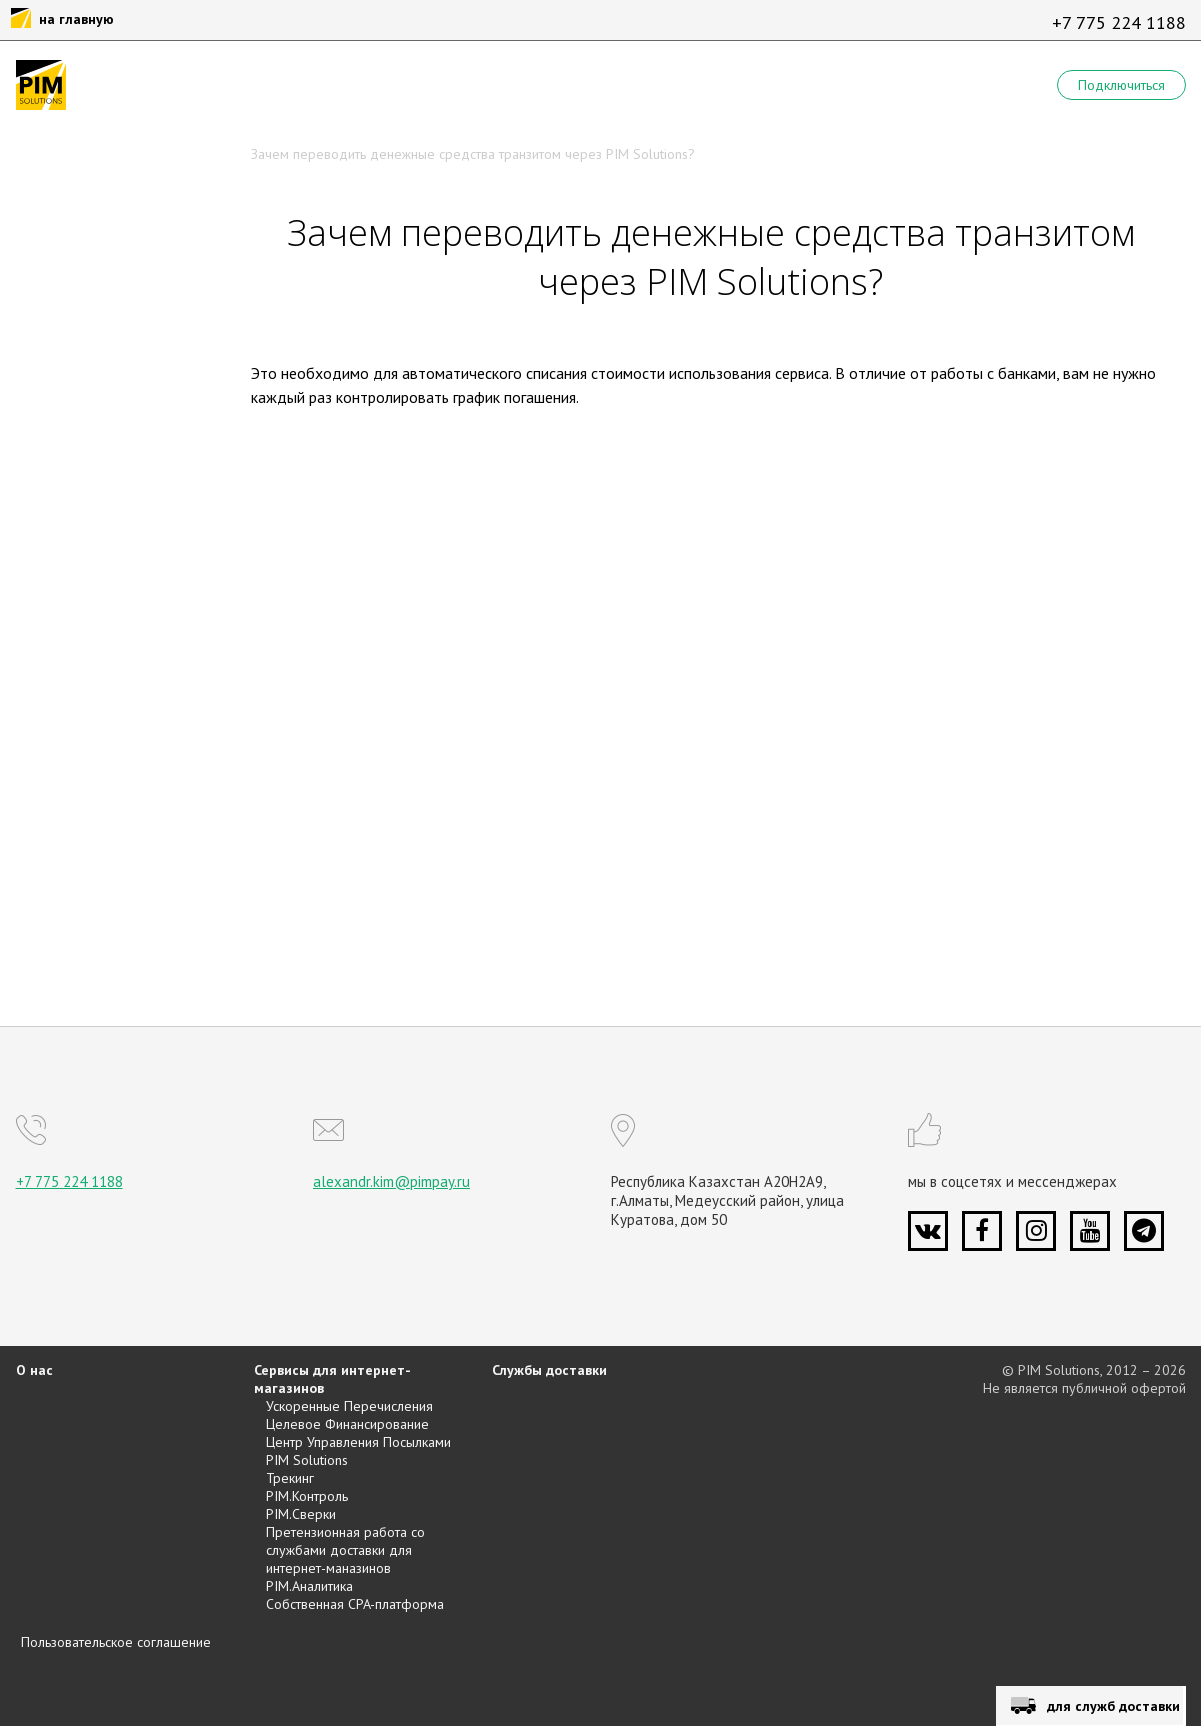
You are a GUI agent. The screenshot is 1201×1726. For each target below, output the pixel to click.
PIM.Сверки (301, 1514)
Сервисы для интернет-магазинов (332, 1379)
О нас (34, 1370)
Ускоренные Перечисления (349, 1406)
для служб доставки (1113, 1706)
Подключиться (1121, 85)
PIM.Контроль (307, 1496)
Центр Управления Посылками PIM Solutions (358, 1451)
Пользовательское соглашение (116, 1642)
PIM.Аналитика (309, 1586)
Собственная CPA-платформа (355, 1604)
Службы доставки (549, 1370)
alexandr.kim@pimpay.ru (391, 1181)
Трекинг (290, 1478)
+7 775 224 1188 (1119, 22)
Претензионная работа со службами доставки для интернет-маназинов (345, 1550)
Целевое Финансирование (347, 1424)
